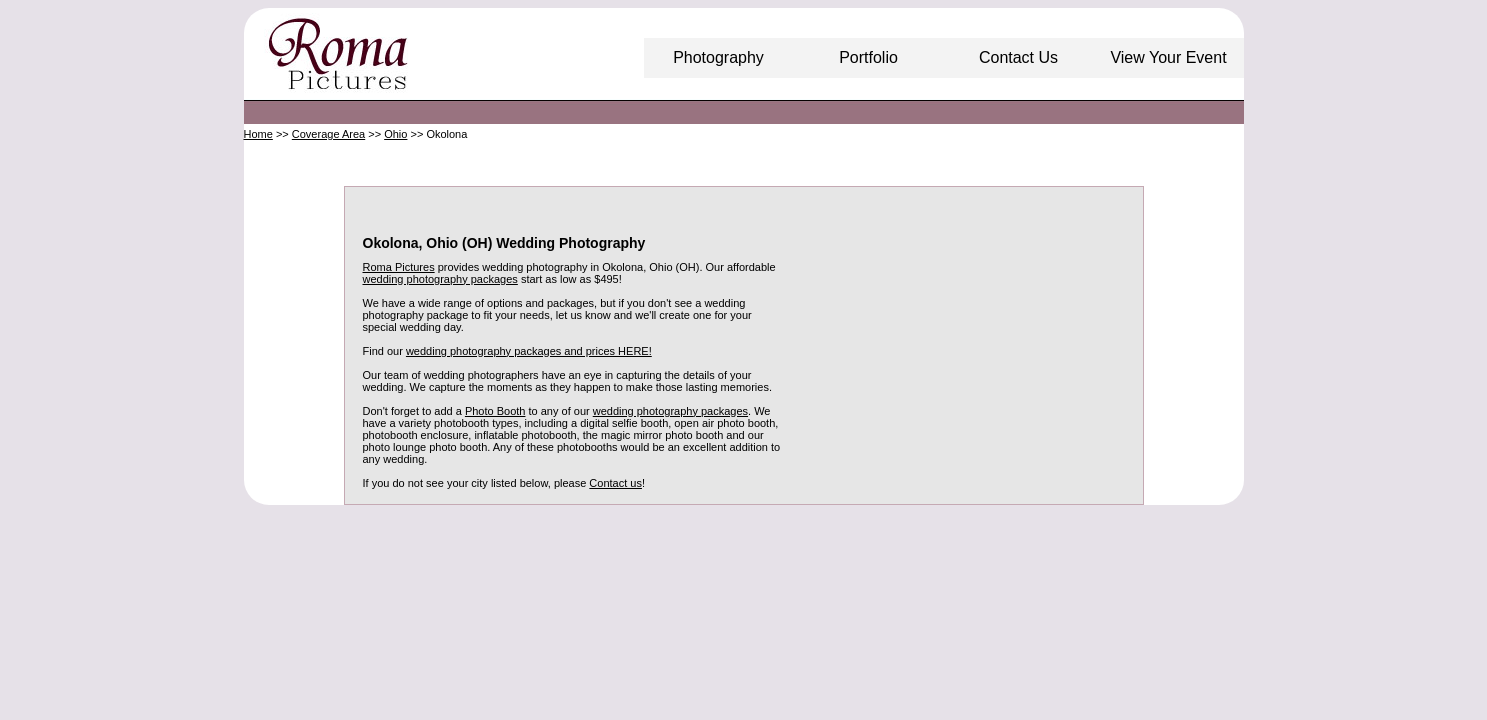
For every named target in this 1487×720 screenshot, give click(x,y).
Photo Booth (495, 411)
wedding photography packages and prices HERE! (529, 351)
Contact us (615, 483)
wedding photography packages (440, 279)
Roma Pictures (399, 267)
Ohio (395, 134)
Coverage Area (328, 134)
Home (258, 134)
